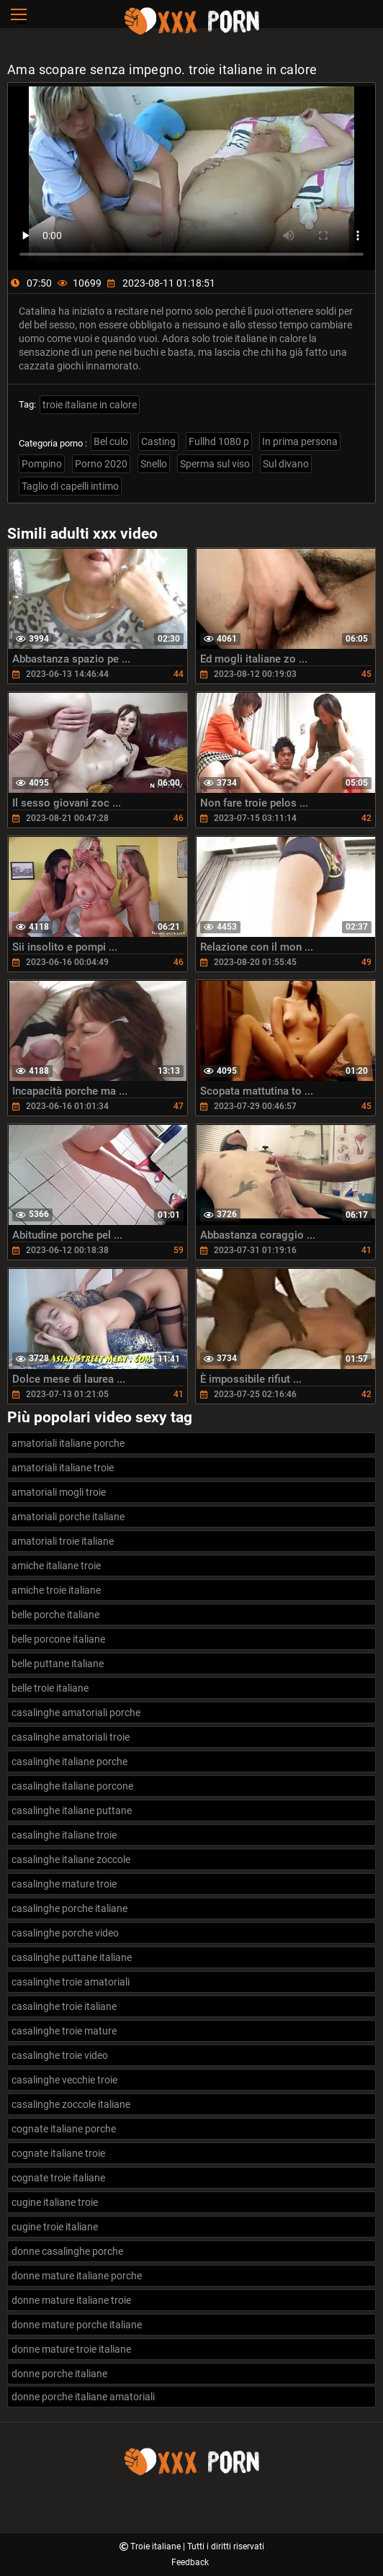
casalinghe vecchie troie (64, 2080)
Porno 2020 (101, 464)
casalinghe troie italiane (64, 2006)
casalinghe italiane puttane (72, 1810)
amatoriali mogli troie (59, 1492)
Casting (158, 441)
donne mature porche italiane (77, 2324)
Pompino (42, 464)
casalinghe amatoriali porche (76, 1712)
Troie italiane (156, 2546)
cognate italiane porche (64, 2129)
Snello (153, 464)
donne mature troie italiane (71, 2349)
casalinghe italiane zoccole (71, 1859)
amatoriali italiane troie (63, 1467)
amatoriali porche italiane (68, 1516)
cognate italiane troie (58, 2153)
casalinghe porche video (65, 1933)
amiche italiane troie (56, 1565)
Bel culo (111, 441)
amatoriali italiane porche (68, 1443)
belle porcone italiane (58, 1639)
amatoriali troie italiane (63, 1541)
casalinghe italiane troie (64, 1835)
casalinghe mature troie (64, 1884)
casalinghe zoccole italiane (71, 2104)
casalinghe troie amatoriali (71, 1982)
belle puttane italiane (58, 1663)
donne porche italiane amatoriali (83, 2396)
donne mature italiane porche (77, 2275)
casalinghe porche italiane (69, 1908)
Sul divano (286, 464)
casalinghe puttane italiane (72, 1957)
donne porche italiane (59, 2373)
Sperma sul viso (215, 464)
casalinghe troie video (60, 2055)
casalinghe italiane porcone (72, 1786)
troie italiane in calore (89, 404)
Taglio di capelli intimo (70, 486)
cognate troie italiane (58, 2178)
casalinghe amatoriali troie (71, 1737)
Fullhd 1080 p (219, 441)
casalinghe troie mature (64, 2031)
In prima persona (300, 441)
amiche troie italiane (56, 1590)
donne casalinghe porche (67, 2251)
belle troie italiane (50, 1688)
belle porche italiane (55, 1614)
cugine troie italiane (55, 2226)
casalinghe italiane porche (69, 1761)
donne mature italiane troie (71, 2300)
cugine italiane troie (55, 2202)
